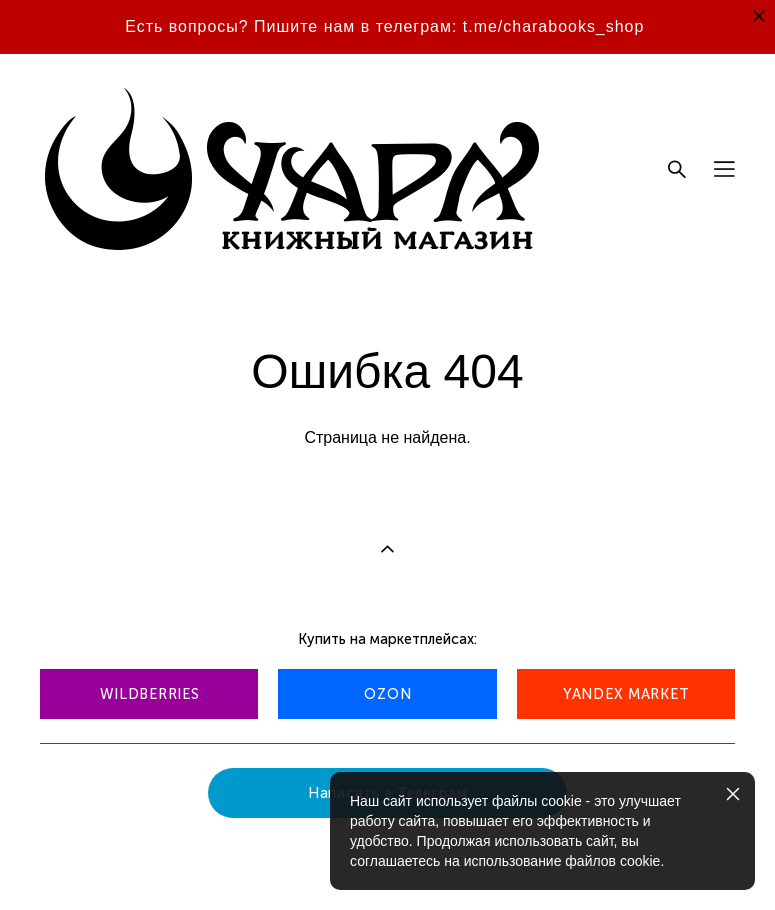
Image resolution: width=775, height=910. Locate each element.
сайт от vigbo (79, 863)
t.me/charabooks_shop (554, 26)
